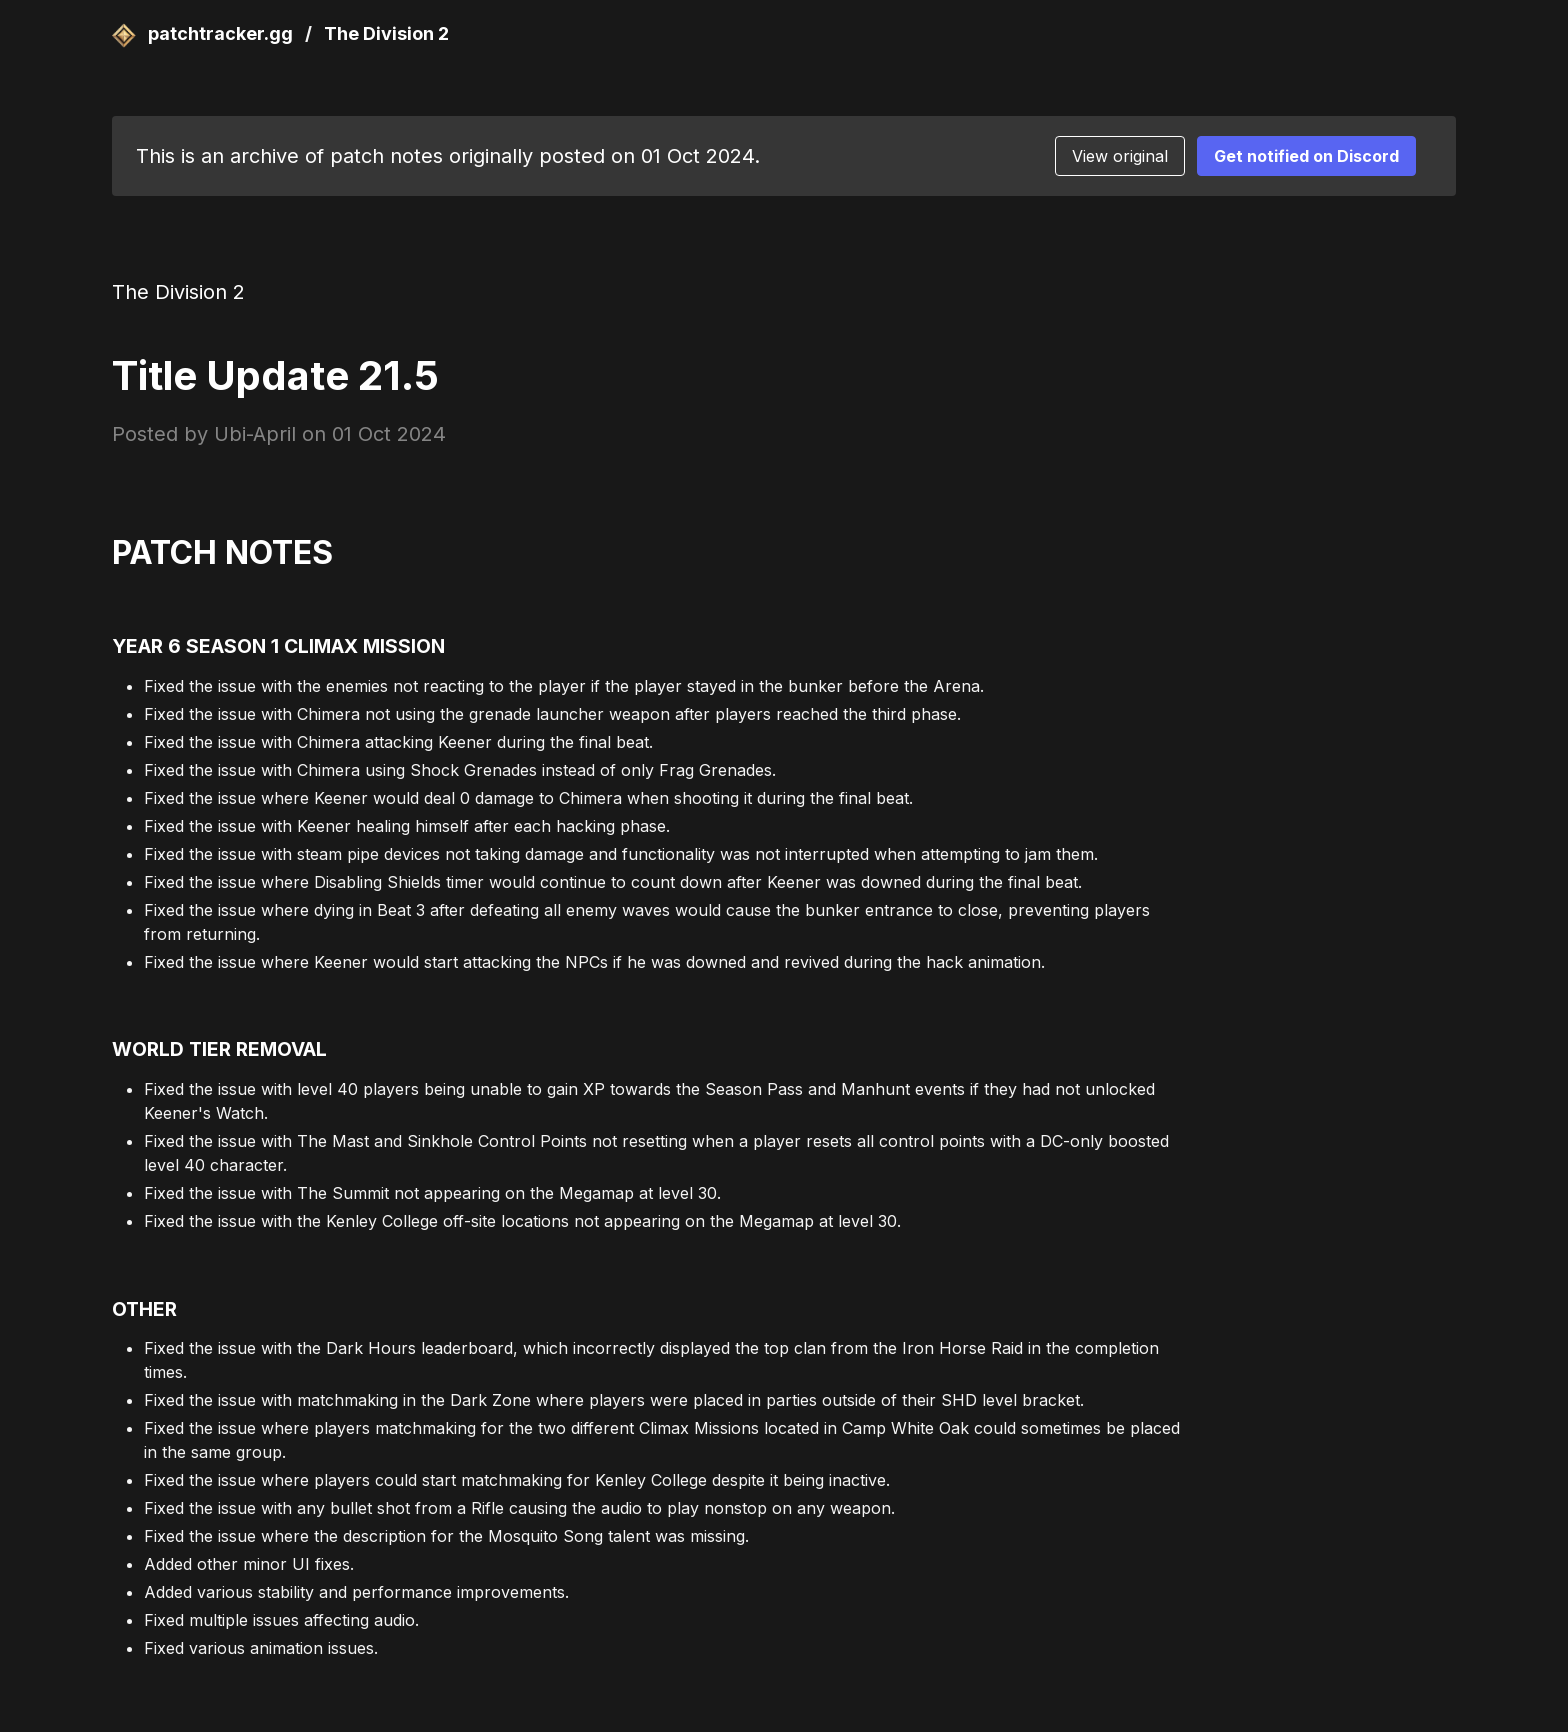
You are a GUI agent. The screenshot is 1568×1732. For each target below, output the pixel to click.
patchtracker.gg (204, 33)
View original (1120, 156)
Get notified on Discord (1306, 156)
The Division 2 (386, 33)
